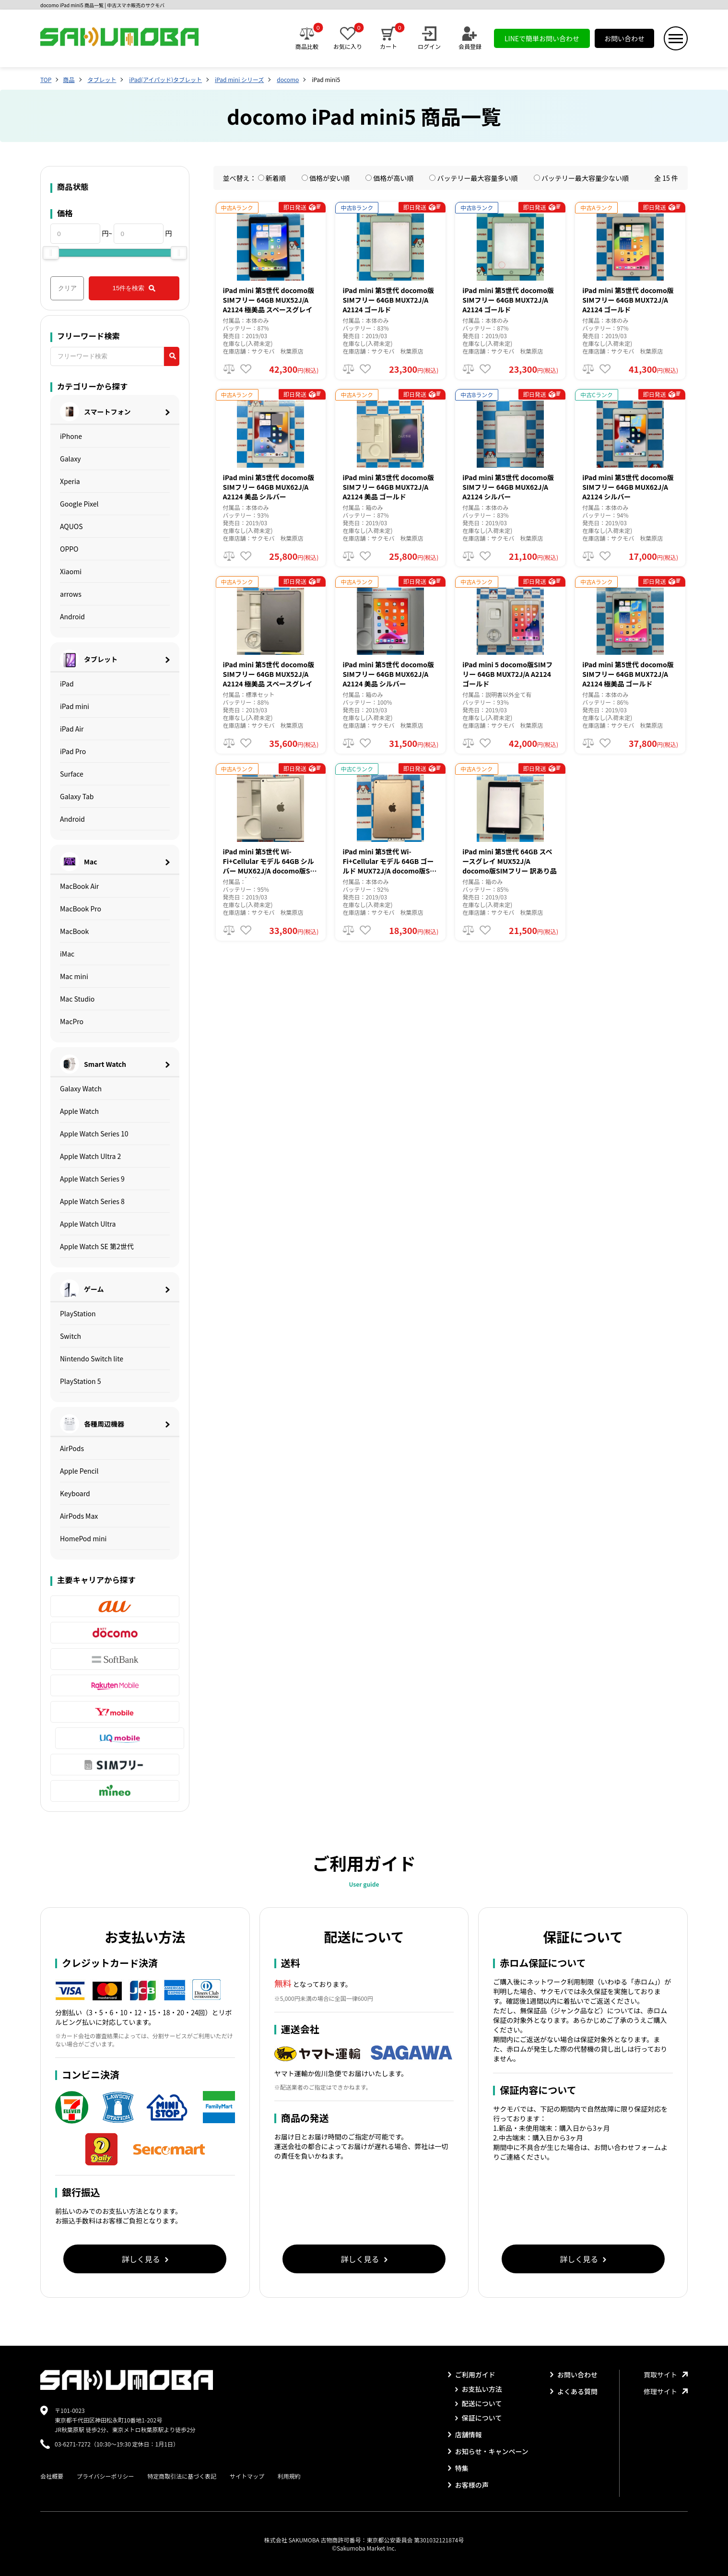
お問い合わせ (624, 38)
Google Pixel (79, 503)
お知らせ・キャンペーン (488, 2451)
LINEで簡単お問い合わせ (542, 38)
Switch (70, 1336)
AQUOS (71, 526)
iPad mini (74, 706)
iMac (67, 953)
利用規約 (289, 2476)
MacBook (74, 931)
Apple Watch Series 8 (92, 1201)
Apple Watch (79, 1111)
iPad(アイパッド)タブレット (165, 79)
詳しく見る (145, 2259)
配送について (478, 2403)
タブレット (101, 79)
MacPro (71, 1021)
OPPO (69, 549)
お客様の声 (468, 2485)
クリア (67, 288)
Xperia (70, 481)
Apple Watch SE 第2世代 (97, 1246)
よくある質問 (574, 2391)
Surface (71, 774)
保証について (478, 2417)
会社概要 (51, 2476)
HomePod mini (83, 1538)
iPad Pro (73, 751)
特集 (458, 2468)
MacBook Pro (80, 908)
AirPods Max (79, 1516)
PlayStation (78, 1313)
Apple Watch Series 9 (92, 1178)
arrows (71, 594)
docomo (288, 79)
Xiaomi (71, 571)
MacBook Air (79, 886)
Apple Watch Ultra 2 (90, 1156)
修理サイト (666, 2391)
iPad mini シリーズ (239, 79)
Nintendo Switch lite (91, 1358)
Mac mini (74, 976)
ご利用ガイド (471, 2374)
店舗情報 (465, 2434)
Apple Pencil (79, 1471)
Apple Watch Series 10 (94, 1133)
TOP (45, 79)
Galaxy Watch (81, 1088)
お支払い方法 (478, 2389)
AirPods (72, 1448)
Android (72, 616)
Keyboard (75, 1493)
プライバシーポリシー (105, 2476)
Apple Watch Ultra (88, 1224)
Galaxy (70, 458)
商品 (69, 79)
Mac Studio (77, 999)
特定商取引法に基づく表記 (181, 2476)
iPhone (71, 436)
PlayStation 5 (80, 1381)
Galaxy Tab (77, 796)
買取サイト (666, 2374)
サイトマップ (247, 2476)
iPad (67, 683)
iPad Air (72, 728)
